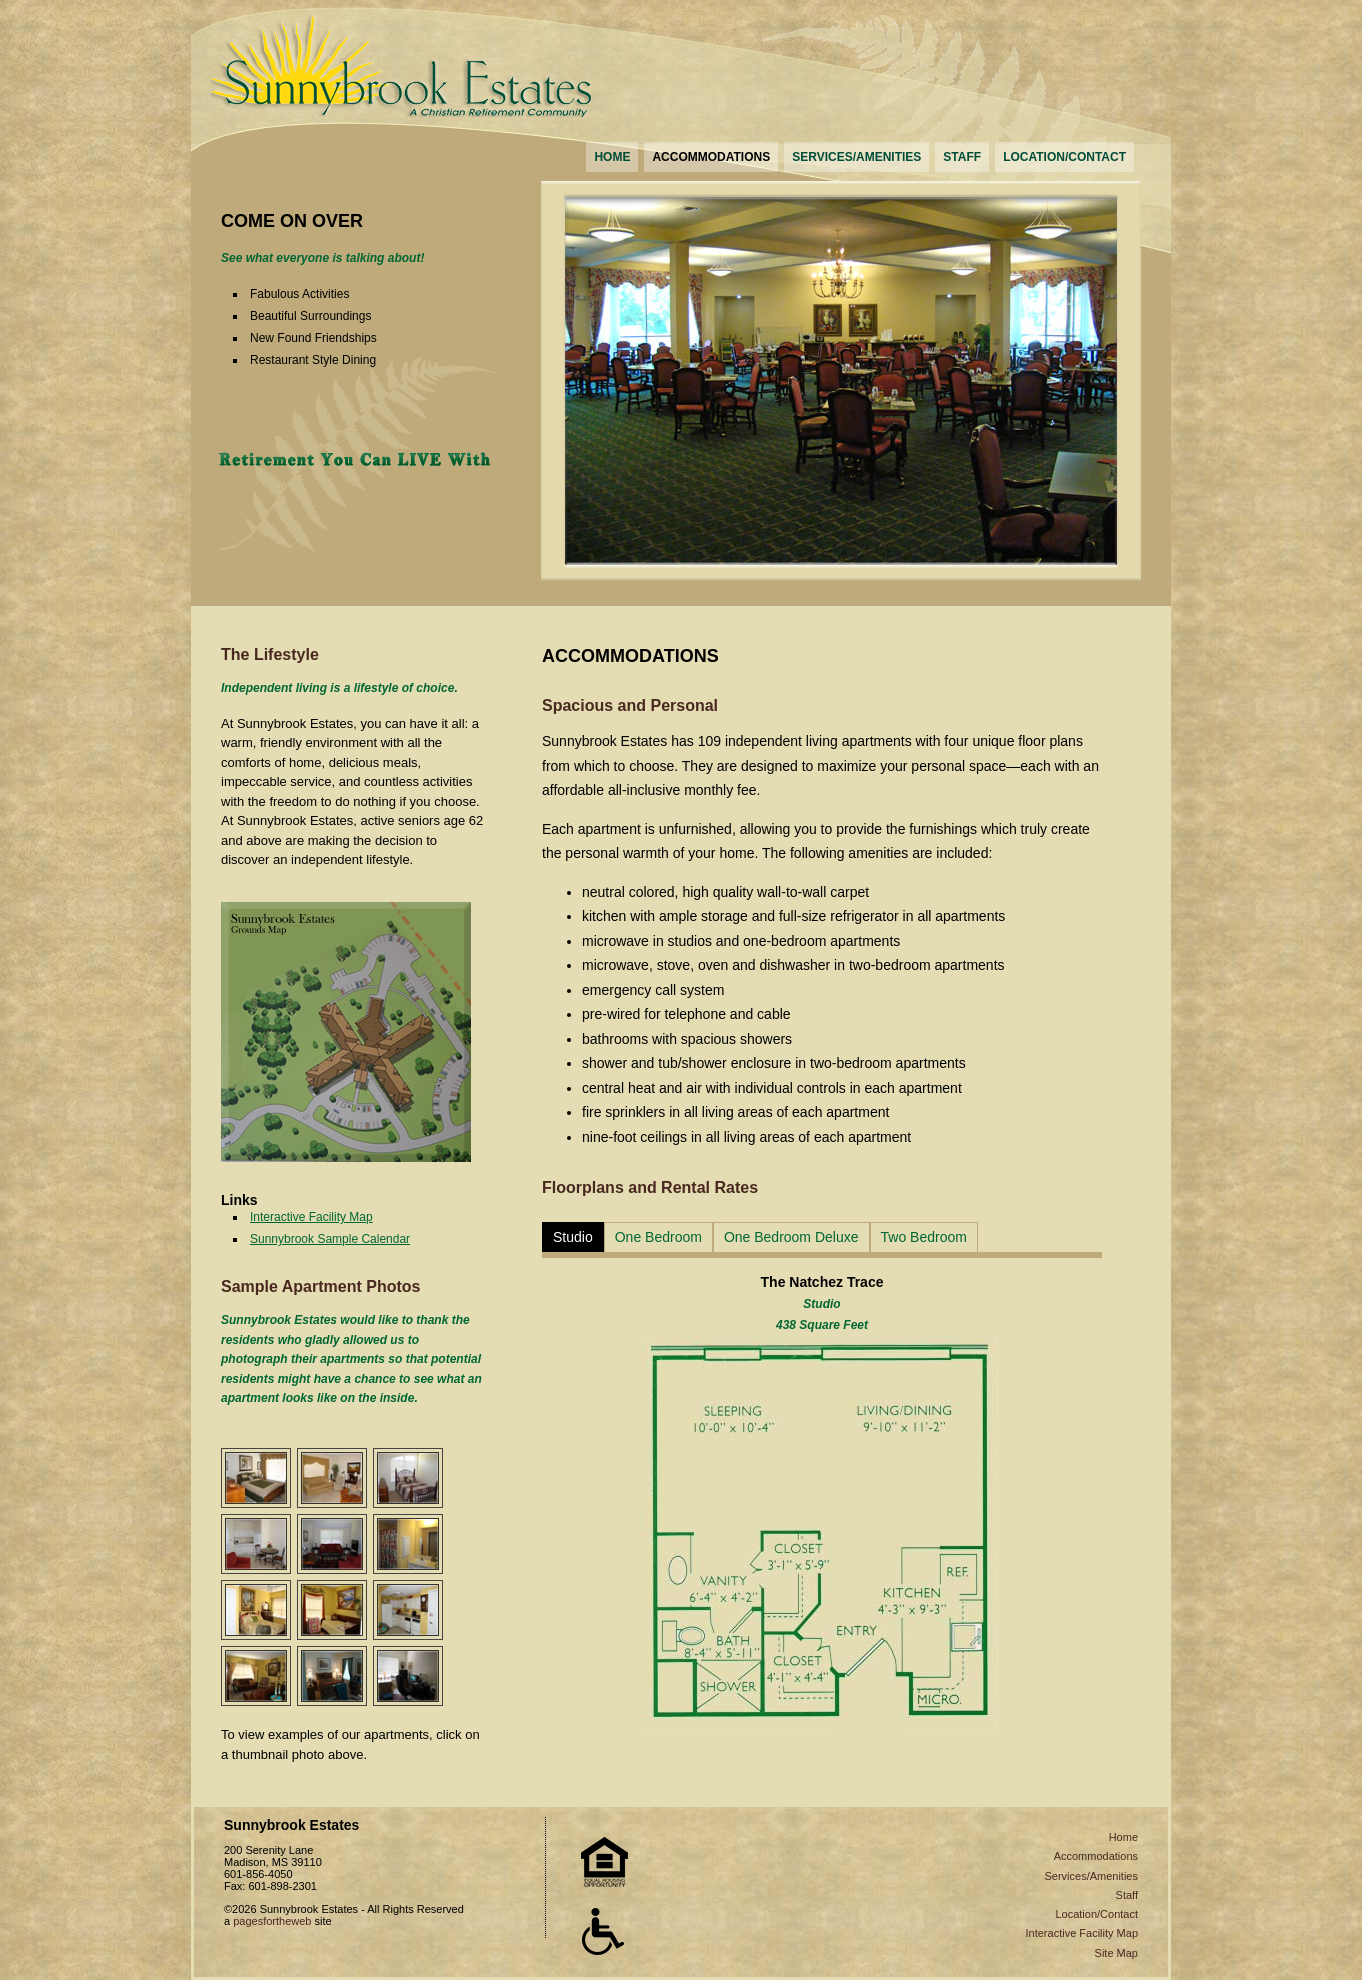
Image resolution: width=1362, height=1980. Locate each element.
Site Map (1116, 1953)
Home (1123, 1837)
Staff (1127, 1895)
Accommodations (1096, 1856)
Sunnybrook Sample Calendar (330, 1239)
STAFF (962, 157)
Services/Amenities (1091, 1876)
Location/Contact (1096, 1914)
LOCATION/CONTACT (1064, 157)
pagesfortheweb (272, 1921)
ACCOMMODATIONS (711, 157)
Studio (573, 1237)
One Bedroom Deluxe (791, 1237)
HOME (612, 157)
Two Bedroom (924, 1237)
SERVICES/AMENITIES (856, 157)
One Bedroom (658, 1237)
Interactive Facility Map (311, 1217)
